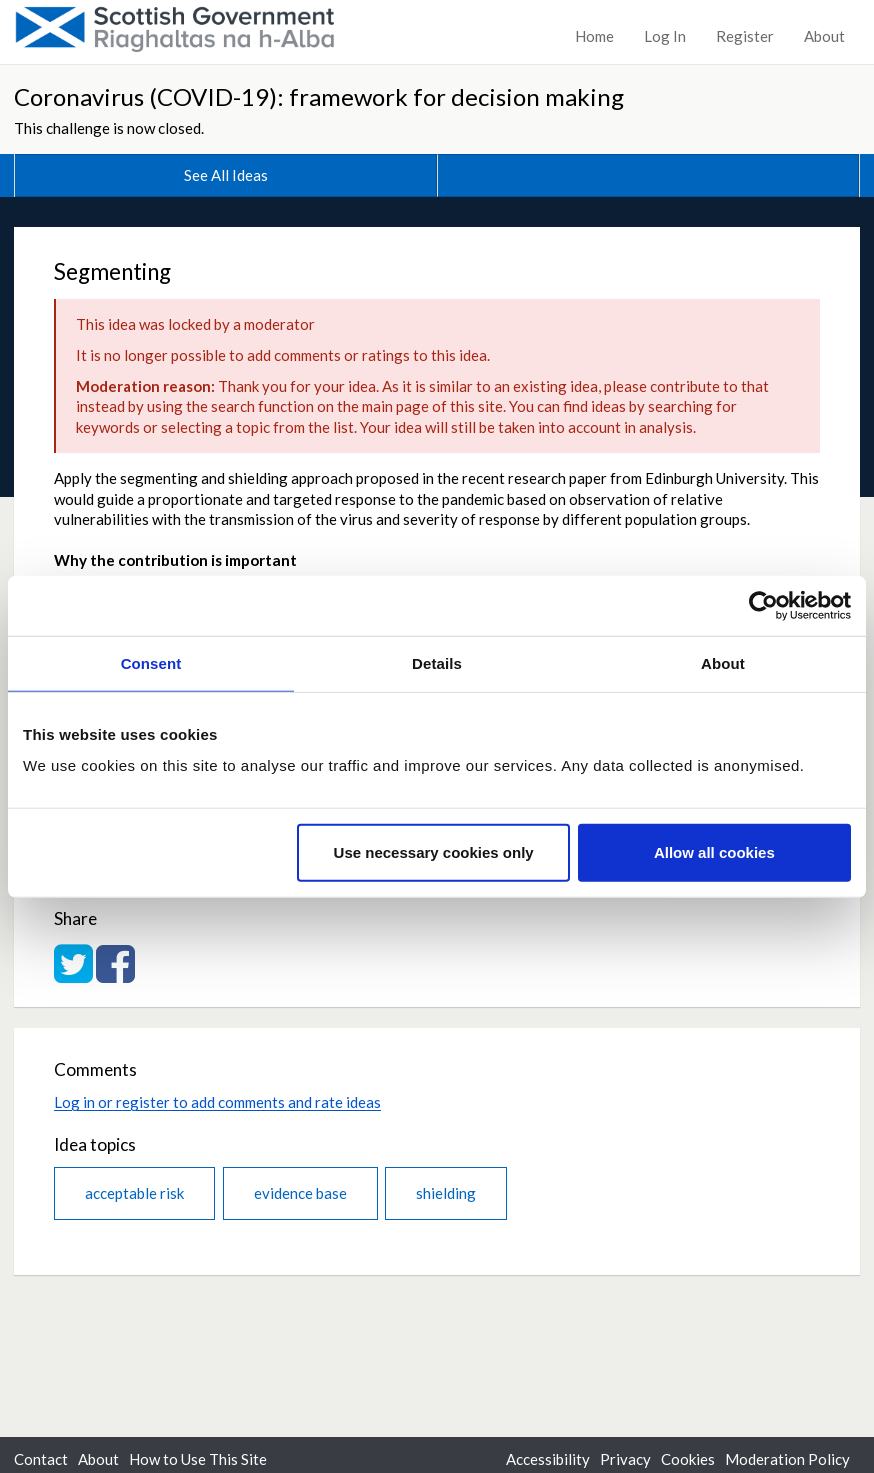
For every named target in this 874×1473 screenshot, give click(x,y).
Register (745, 36)
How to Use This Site (198, 1459)
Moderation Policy (787, 1459)
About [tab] (723, 662)
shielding (446, 1193)
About (824, 36)
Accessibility (548, 1459)
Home (594, 36)
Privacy (625, 1459)
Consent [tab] (151, 662)
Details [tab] (437, 662)
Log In (665, 36)
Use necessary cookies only (434, 852)
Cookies (688, 1459)
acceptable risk (134, 1193)
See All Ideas (226, 175)
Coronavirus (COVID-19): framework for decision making (319, 96)
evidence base (300, 1193)
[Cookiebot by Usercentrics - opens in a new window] (763, 605)
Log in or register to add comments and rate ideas (217, 1102)
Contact (41, 1459)
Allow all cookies (714, 852)
